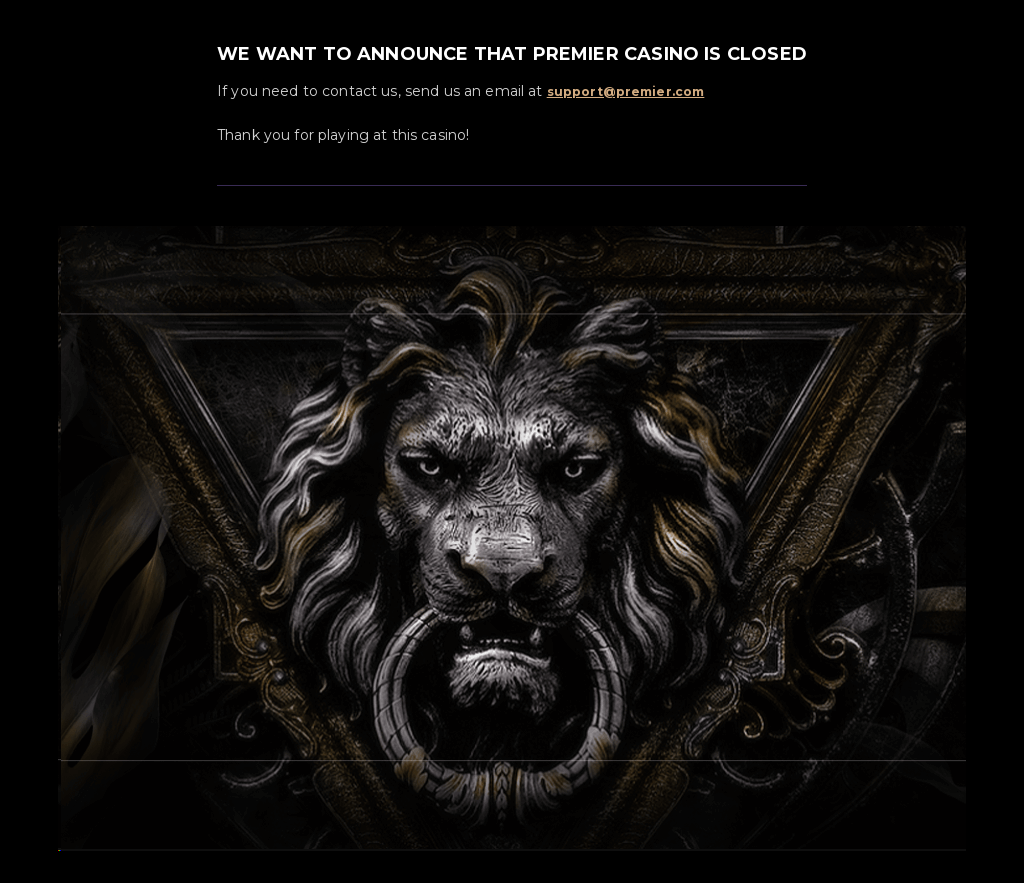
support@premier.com (626, 91)
